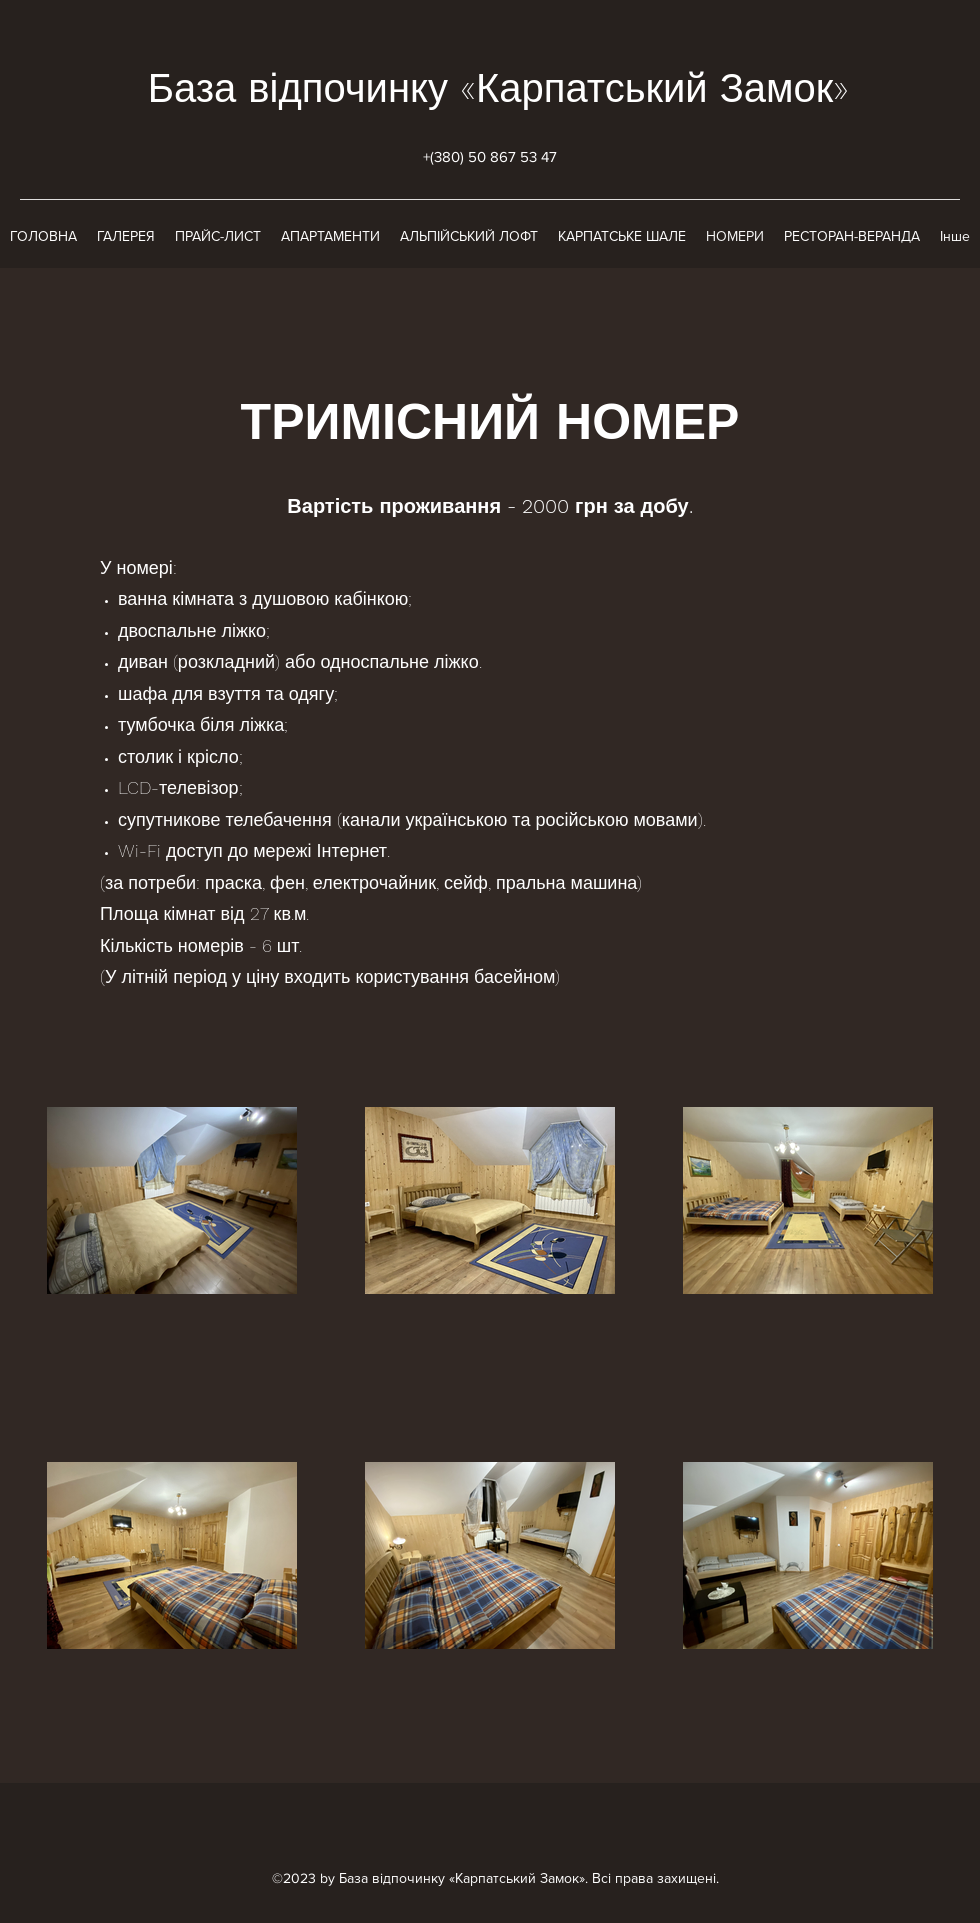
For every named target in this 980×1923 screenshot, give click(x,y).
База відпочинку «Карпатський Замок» (499, 88)
